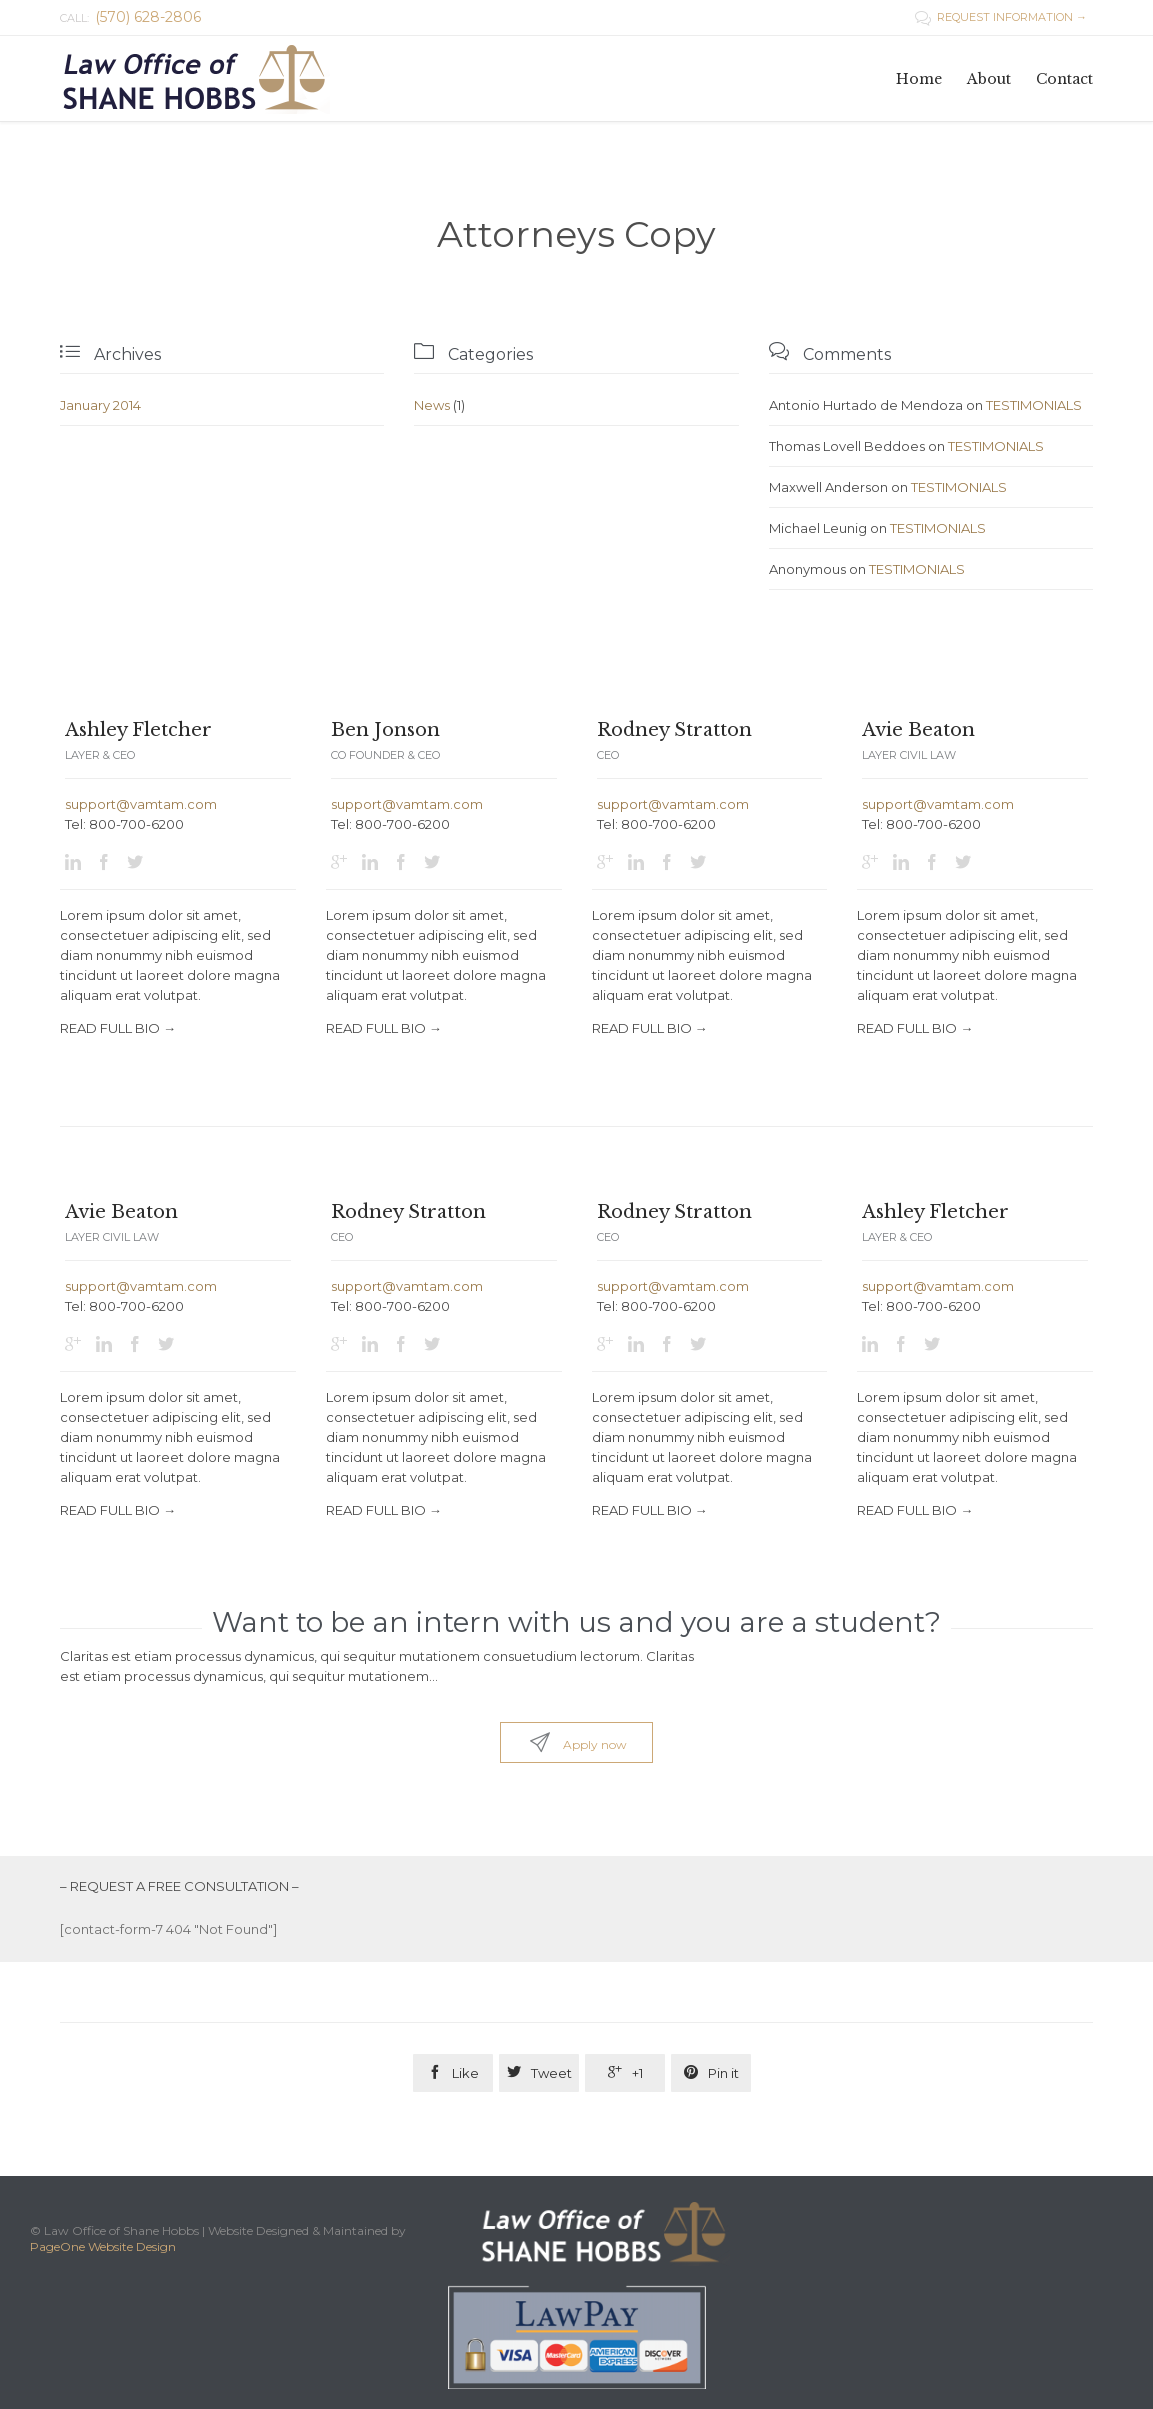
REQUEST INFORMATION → (1001, 17)
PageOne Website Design (103, 2246)
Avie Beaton (918, 730)
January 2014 (100, 405)
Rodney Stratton (674, 730)
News (432, 405)
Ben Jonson (385, 730)
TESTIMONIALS (1034, 405)
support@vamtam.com (141, 804)
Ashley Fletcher (138, 730)
